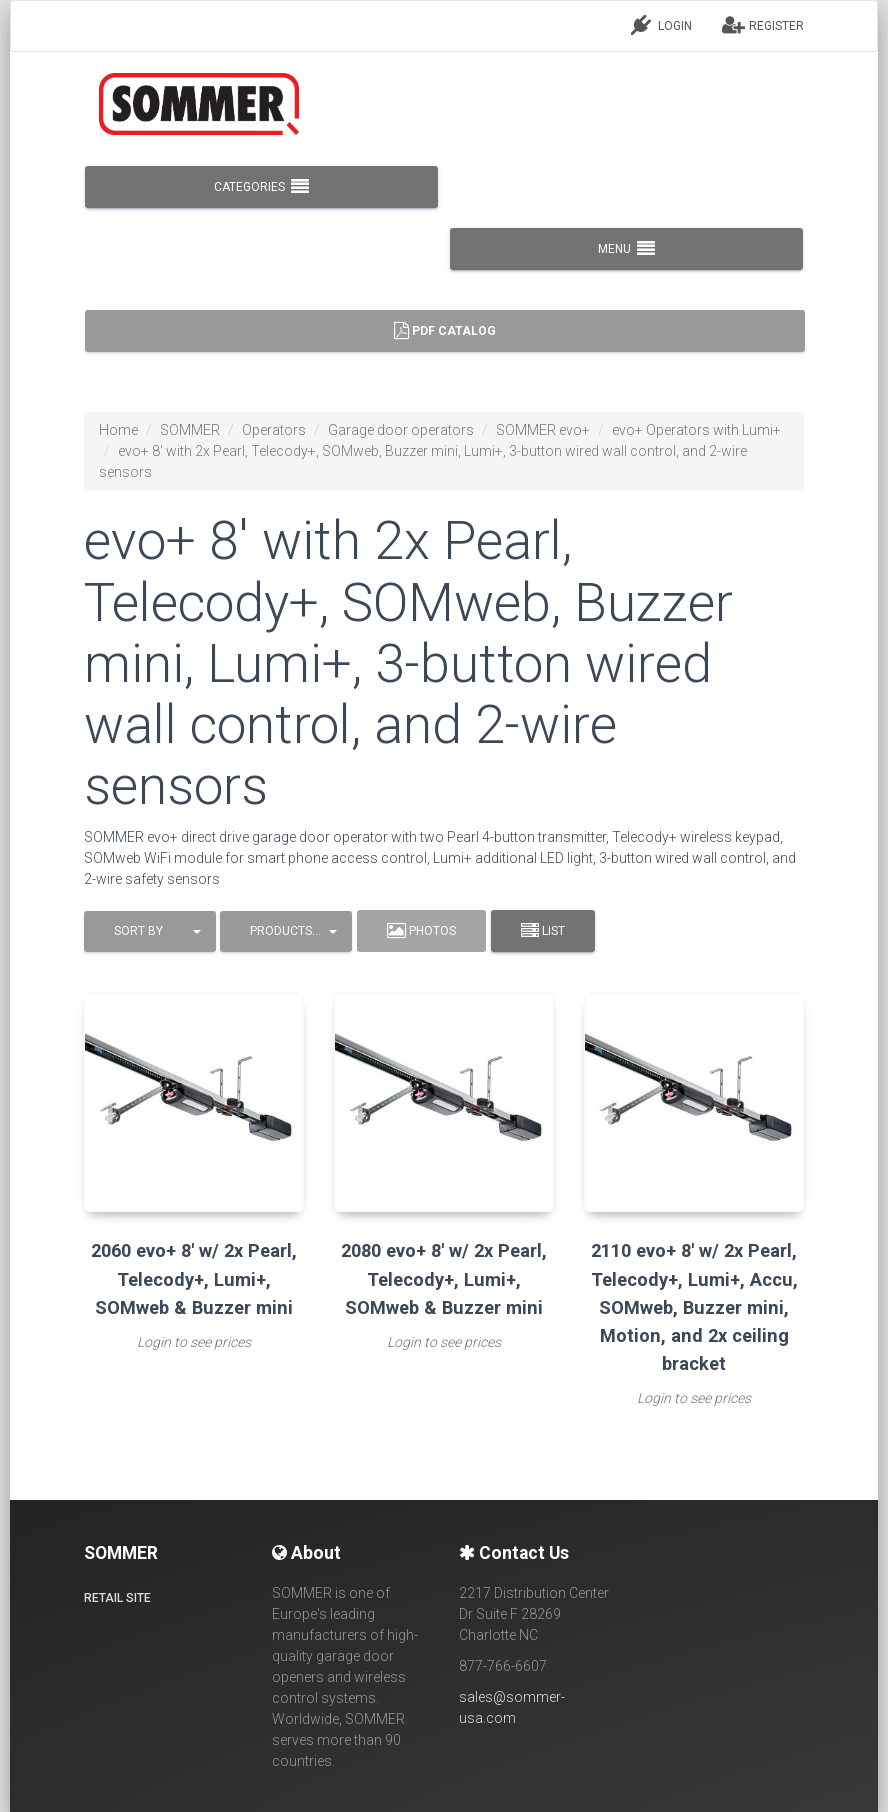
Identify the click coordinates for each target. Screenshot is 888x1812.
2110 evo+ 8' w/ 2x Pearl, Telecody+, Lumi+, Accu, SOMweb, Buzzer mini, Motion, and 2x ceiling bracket (694, 1307)
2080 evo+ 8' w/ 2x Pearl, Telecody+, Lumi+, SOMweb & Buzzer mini (444, 1278)
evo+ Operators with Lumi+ (696, 430)
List (543, 931)
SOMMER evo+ (543, 430)
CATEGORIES (261, 187)
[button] (150, 931)
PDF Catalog (445, 331)
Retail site (117, 1598)
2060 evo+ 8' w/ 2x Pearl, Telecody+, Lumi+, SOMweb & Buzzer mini (194, 1278)
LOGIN (661, 25)
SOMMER (190, 430)
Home (118, 430)
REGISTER (763, 25)
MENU (626, 249)
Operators (274, 430)
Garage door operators (401, 430)
